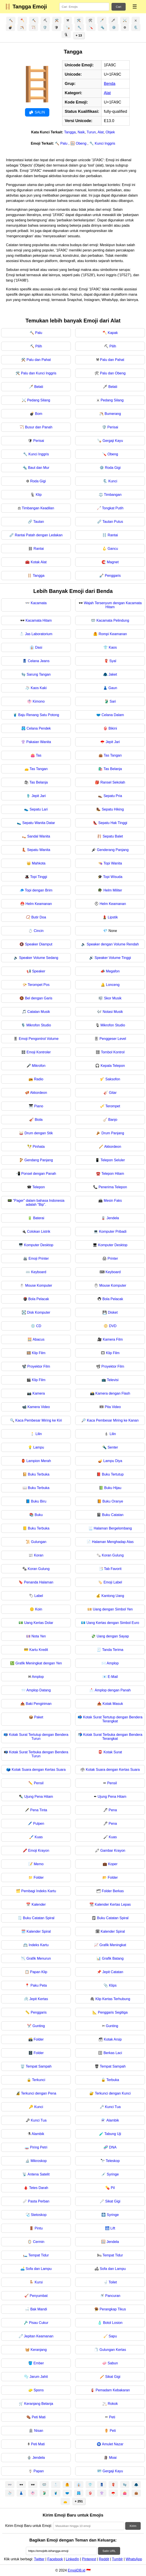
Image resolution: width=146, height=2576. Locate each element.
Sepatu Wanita (38, 850)
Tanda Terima (112, 1650)
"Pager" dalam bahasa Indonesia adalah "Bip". (38, 1202)
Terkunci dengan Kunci (113, 2093)
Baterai (38, 1218)
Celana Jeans (39, 661)
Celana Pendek (39, 728)
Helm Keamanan (38, 904)
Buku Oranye (112, 1501)
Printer (113, 1258)
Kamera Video (38, 1407)
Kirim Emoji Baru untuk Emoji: (28, 2526)
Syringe (113, 2174)
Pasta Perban (38, 2201)
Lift (112, 2228)
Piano (38, 1106)
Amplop (113, 1663)
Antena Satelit (38, 2174)
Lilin (38, 1434)
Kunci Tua (113, 2107)
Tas (38, 755)
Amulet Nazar (112, 2444)
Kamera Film (113, 1339)
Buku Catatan (112, 1515)
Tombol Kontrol (113, 1052)
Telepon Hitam (112, 1173)
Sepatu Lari (39, 809)
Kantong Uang (113, 1596)
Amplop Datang (38, 1690)
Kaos (113, 647)
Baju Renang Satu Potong (38, 715)
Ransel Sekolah (112, 782)
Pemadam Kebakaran (113, 2390)
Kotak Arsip (113, 2039)
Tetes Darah (38, 2188)
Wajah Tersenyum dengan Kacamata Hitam (113, 605)
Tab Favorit (112, 1569)
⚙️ (114, 27)
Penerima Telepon (112, 1187)
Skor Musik (112, 998)
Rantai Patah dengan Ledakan (39, 535)
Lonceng (112, 985)
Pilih (38, 346)
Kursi (39, 2282)
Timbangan (112, 494)
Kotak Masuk (112, 1704)
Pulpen (38, 1823)
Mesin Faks (113, 1200)
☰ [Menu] (134, 7)
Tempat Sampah (39, 2066)
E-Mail (113, 1677)
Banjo (112, 1119)
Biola (39, 1119)
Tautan (38, 521)
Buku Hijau (112, 1488)
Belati (38, 387)
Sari (113, 701)
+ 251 (79, 2501)
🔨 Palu (61, 143)
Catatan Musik (38, 1012)
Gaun (112, 688)
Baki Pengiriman (39, 1704)
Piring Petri (38, 2147)
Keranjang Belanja (38, 2403)
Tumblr (117, 2559)
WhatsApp (134, 2559)
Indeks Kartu (39, 1945)
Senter (113, 1447)
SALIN (37, 112)
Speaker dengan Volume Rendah (113, 944)
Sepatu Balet (113, 836)
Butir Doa (38, 917)
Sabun (113, 2363)
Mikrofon (38, 1066)
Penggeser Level (113, 1039)
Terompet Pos (39, 985)
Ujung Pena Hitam (38, 1796)
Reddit (104, 2559)
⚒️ (57, 20)
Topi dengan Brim (38, 890)
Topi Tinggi (38, 877)
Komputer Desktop (38, 1245)
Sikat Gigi (112, 2201)
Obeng (113, 454)
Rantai (113, 535)
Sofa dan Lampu (39, 2269)
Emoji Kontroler (39, 1052)
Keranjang (39, 2350)
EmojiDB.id (76, 2570)
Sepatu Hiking (113, 809)
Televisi (112, 1380)
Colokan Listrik (38, 1231)
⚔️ (125, 20)
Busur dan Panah (38, 427)
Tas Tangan (113, 755)
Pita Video (113, 1407)
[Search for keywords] (84, 7)
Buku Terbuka (39, 1474)
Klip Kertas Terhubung (112, 1999)
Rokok (113, 2403)
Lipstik (113, 917)
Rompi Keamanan (113, 634)
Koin (38, 1609)
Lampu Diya (112, 1461)
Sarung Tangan (39, 674)
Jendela (113, 1218)
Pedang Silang (38, 400)
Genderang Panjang (113, 850)
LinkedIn (72, 2559)
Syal (112, 661)
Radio (38, 1079)
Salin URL (109, 2551)
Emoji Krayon (38, 1850)
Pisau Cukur (38, 2323)
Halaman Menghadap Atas (113, 1542)
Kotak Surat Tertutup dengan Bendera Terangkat (112, 1719)
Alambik (112, 2120)
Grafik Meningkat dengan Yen (38, 1663)
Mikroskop (39, 2161)
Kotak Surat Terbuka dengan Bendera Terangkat (112, 1736)
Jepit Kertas (38, 1999)
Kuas (38, 1837)
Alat (107, 93)
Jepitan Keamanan (38, 2336)
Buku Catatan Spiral (38, 1918)
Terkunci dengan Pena (38, 2093)
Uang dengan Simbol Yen (113, 1609)
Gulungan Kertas (113, 2350)
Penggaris (113, 575)
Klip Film (38, 1353)
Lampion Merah (38, 1461)
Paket (38, 1717)
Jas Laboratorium (38, 634)
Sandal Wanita (38, 836)
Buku (38, 1515)
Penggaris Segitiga (113, 2012)
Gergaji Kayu (112, 441)
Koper (112, 1864)
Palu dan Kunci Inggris (38, 373)
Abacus (38, 1339)
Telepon (39, 1187)
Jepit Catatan (112, 1972)
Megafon (113, 971)
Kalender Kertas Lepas (113, 1904)
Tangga (70, 132)
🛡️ (45, 27)
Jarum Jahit (38, 2377)
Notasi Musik (113, 1012)
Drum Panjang (113, 1133)
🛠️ (79, 20)
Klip (39, 494)
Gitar (113, 1092)
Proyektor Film (38, 1366)
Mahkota (38, 863)
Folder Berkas (113, 1891)
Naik (81, 132)
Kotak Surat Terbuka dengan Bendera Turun (38, 1754)
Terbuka (112, 2080)
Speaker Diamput (38, 944)
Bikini (113, 728)
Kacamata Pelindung (112, 620)
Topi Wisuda (112, 877)
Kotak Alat (39, 562)
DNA (113, 2147)
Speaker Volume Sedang (38, 958)
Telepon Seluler (112, 1160)
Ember (38, 2363)
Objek (110, 132)
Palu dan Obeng (113, 373)
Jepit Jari (113, 742)
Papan (39, 2471)
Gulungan (38, 1542)
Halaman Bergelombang (113, 1528)
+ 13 (79, 35)
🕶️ (21, 2484)
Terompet (112, 1106)
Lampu (38, 1447)
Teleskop (113, 2161)
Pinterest (89, 2559)
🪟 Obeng (78, 143)
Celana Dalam (113, 715)
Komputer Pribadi (113, 1231)
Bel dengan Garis (38, 998)
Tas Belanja (113, 769)
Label (38, 1596)
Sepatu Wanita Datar (38, 823)
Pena (113, 1810)
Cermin (38, 2242)
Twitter (39, 2559)
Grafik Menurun (39, 1958)
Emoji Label (113, 1582)
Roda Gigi (113, 468)
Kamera (39, 1393)
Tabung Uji (112, 2134)
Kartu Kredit (38, 1650)
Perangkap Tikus (113, 2309)
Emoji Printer (39, 1258)
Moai (113, 2457)
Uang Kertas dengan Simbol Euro (112, 1623)
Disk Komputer (38, 1312)
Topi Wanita (113, 863)
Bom (38, 414)
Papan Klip (38, 1972)
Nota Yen (38, 1636)
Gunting (39, 2026)
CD (38, 1326)
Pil (113, 2188)
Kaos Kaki (39, 688)
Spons (39, 2390)
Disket (113, 1312)
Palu (38, 333)
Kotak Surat (113, 1752)
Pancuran (112, 2296)
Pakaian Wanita (38, 742)
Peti (112, 2417)
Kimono (39, 701)
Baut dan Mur (38, 468)
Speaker (38, 971)
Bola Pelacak (38, 1299)
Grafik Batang (113, 1958)
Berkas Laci (113, 2053)
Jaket (113, 674)
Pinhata (39, 1146)
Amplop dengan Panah (113, 1690)
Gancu (113, 548)
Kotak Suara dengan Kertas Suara (39, 1769)
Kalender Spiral (39, 1931)
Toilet (113, 2282)
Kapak (113, 333)
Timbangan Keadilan (38, 508)
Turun (91, 132)
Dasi (38, 647)
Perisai (112, 427)
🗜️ (136, 27)
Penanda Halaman (38, 1582)
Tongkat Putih (112, 508)
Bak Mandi (38, 2309)
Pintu (38, 2228)
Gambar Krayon (112, 1850)
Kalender (39, 1904)
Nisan (38, 2430)
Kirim (133, 2526)
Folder (39, 1877)
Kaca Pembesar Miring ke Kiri (38, 1420)
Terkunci (38, 2080)
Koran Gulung (113, 1555)
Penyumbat (39, 2296)
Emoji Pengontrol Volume (39, 1039)
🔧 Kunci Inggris (102, 143)
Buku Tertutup (113, 1474)
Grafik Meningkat (112, 1945)
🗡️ (102, 20)
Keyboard (38, 1272)
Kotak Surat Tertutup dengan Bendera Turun (38, 1736)
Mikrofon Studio (38, 1025)
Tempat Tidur (38, 2255)
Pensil (39, 1783)
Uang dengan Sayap (113, 1636)
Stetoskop (38, 2215)
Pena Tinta (38, 1810)
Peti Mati (39, 2417)
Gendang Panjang (38, 1160)
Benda (109, 83)
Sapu (113, 2336)
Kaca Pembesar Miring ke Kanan (113, 1420)
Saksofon (112, 1079)
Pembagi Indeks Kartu (38, 1891)
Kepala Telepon (113, 1066)
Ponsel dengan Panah (38, 1173)
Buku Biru (38, 1501)
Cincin (38, 931)
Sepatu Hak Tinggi (112, 823)
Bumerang (113, 414)
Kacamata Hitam (39, 620)
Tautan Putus (112, 521)
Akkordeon (38, 1092)
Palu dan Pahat (39, 360)
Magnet (113, 562)
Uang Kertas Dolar (38, 1623)
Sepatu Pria (113, 796)
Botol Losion (113, 2323)
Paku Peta (39, 1985)
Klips (113, 1985)
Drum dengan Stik (39, 1133)
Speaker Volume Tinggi (112, 958)
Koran (38, 1555)
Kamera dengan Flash (112, 1393)
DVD (113, 1326)
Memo (39, 1864)
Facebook (55, 2559)
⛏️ (34, 20)
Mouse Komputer (38, 1285)
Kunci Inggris (38, 454)
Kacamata (39, 603)
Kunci (112, 481)
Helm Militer (113, 890)
